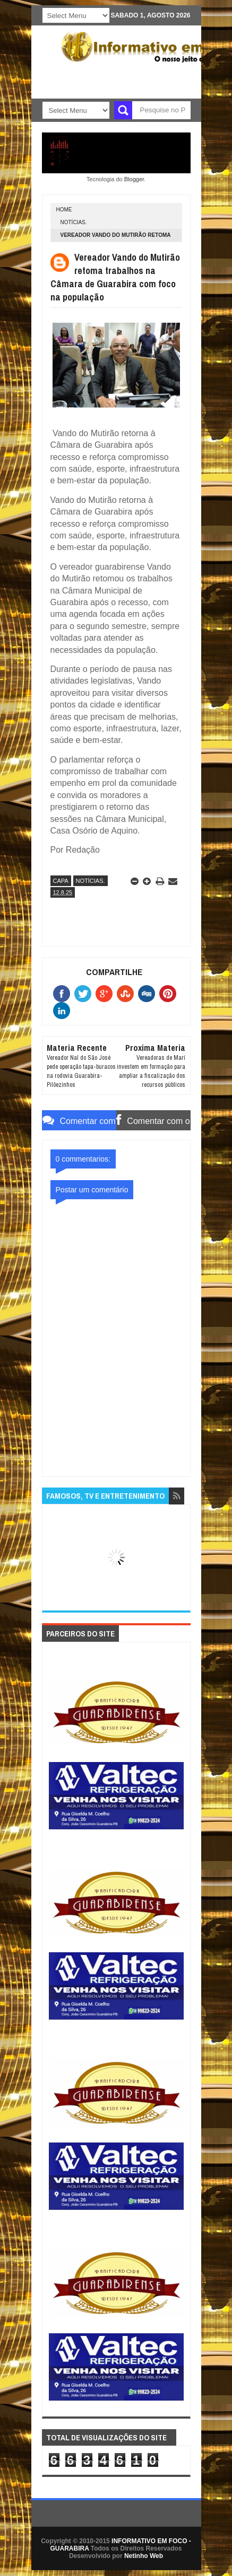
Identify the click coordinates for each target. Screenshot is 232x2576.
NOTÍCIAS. (74, 222)
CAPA (60, 881)
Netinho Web (143, 2556)
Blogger (134, 179)
